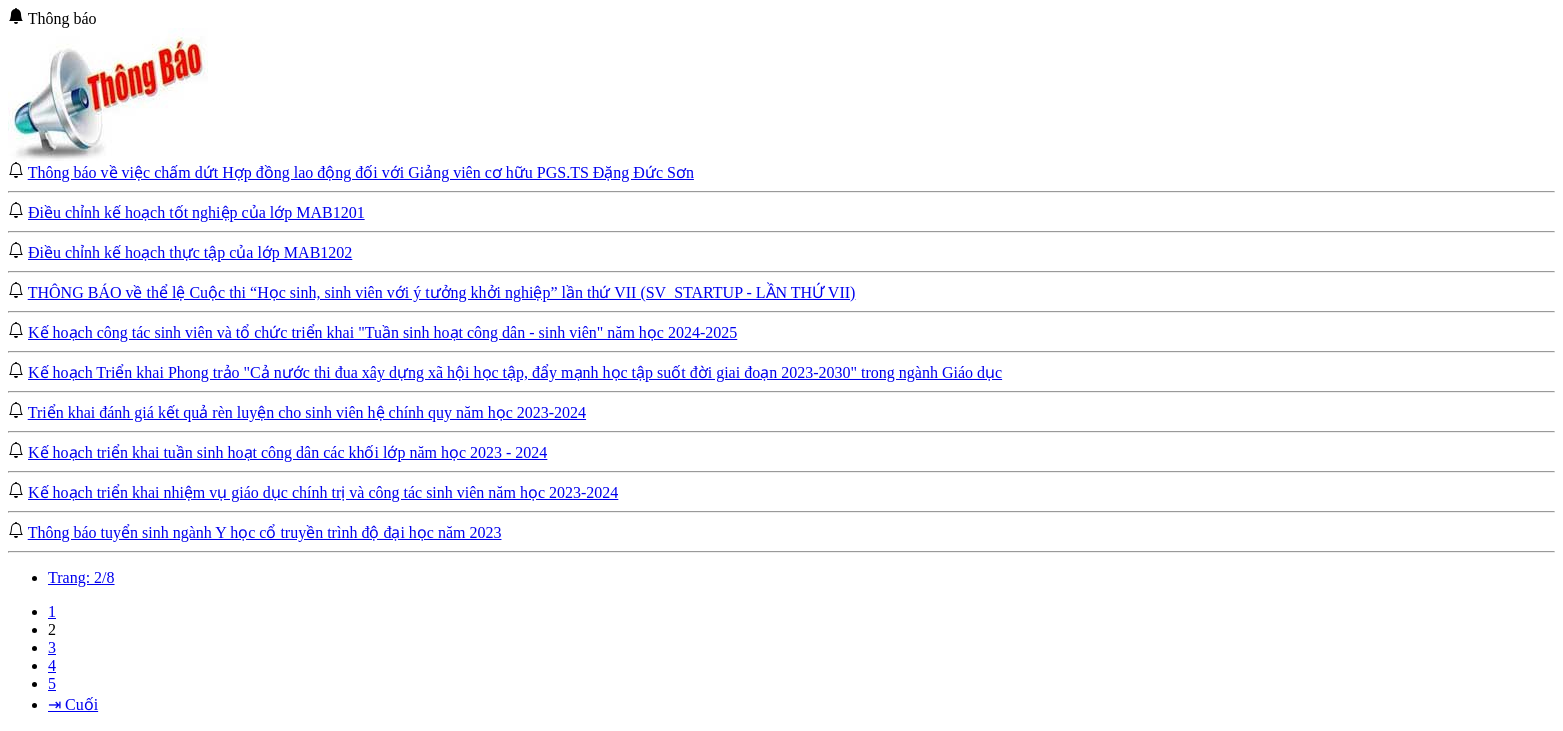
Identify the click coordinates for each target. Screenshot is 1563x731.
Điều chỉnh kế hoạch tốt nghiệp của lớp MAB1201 (196, 212)
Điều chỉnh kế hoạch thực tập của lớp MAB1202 (190, 252)
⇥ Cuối (73, 704)
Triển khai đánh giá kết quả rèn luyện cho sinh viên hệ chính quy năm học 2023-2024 (307, 412)
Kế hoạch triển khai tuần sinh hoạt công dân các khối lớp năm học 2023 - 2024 (287, 452)
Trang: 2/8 (81, 577)
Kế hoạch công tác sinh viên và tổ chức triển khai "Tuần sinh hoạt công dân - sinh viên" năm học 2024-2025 (382, 332)
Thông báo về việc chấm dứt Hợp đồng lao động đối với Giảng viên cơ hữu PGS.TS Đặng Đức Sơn (361, 172)
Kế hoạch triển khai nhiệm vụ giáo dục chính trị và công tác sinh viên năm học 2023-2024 (323, 492)
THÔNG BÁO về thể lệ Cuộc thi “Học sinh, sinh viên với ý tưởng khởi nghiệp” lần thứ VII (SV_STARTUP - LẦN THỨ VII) (442, 292)
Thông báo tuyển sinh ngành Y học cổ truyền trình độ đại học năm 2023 (265, 532)
